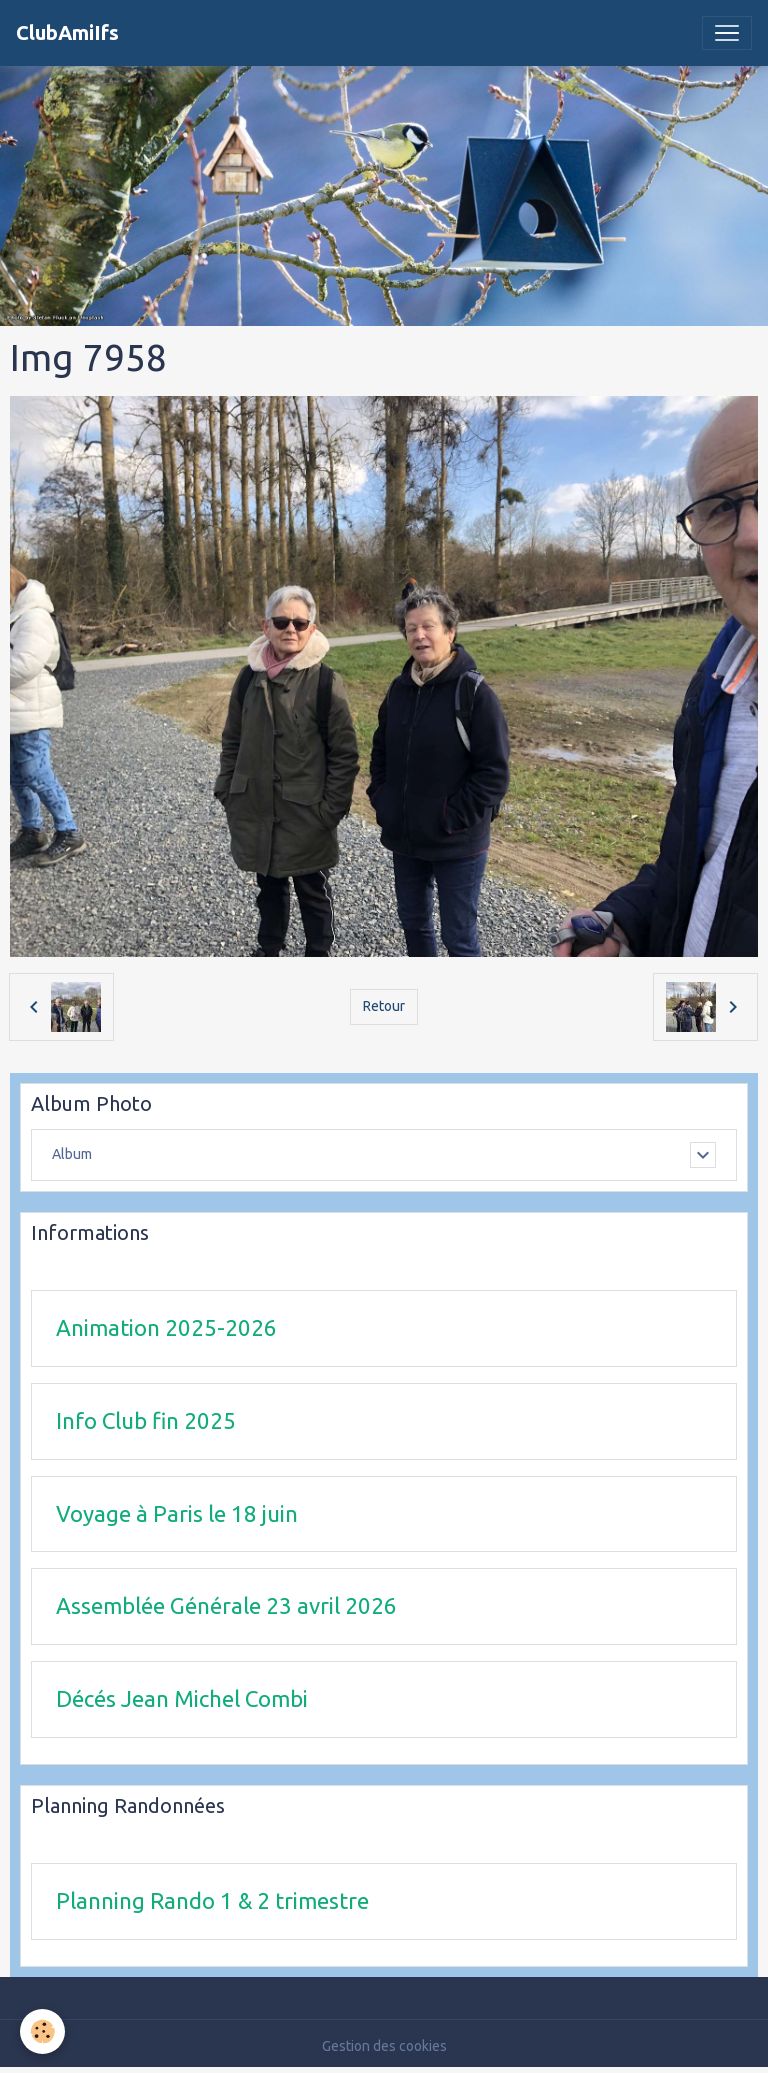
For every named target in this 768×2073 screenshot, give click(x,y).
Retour (384, 1006)
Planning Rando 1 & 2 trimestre (212, 1900)
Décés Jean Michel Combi (182, 1698)
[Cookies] (42, 2031)
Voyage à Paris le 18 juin (177, 1513)
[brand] (67, 33)
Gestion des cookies (384, 2046)
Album (72, 1154)
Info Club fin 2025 (146, 1420)
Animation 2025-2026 (166, 1327)
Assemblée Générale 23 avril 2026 (226, 1605)
